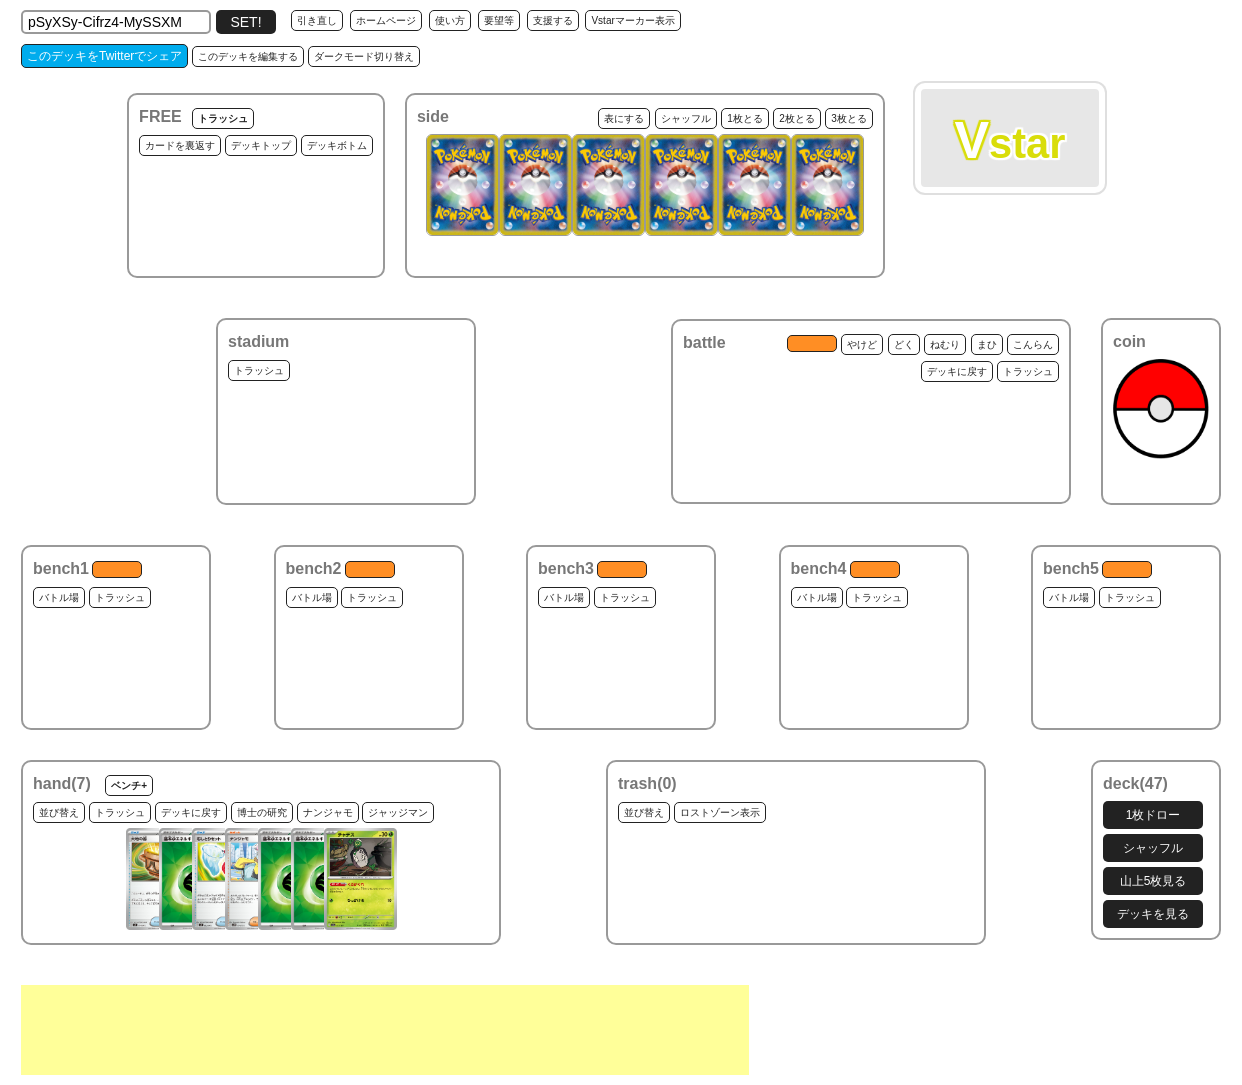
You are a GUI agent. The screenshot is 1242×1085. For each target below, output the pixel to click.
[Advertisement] (385, 1030)
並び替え (59, 812)
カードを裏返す (180, 145)
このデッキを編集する (248, 56)
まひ (987, 344)
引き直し (317, 20)
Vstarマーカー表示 (632, 20)
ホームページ (386, 20)
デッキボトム (337, 145)
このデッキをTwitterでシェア (104, 56)
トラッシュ (223, 118)
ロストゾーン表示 (720, 812)
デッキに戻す (957, 371)
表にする (624, 118)
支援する (553, 20)
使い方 (450, 20)
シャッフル (686, 118)
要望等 (499, 20)
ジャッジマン (398, 812)
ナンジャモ (328, 812)
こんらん (1033, 344)
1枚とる (745, 118)
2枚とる (797, 118)
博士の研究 (262, 812)
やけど (862, 344)
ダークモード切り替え (364, 56)
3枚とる (849, 118)
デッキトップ (261, 145)
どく (904, 344)
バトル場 (59, 597)
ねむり (945, 344)
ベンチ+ (129, 785)
